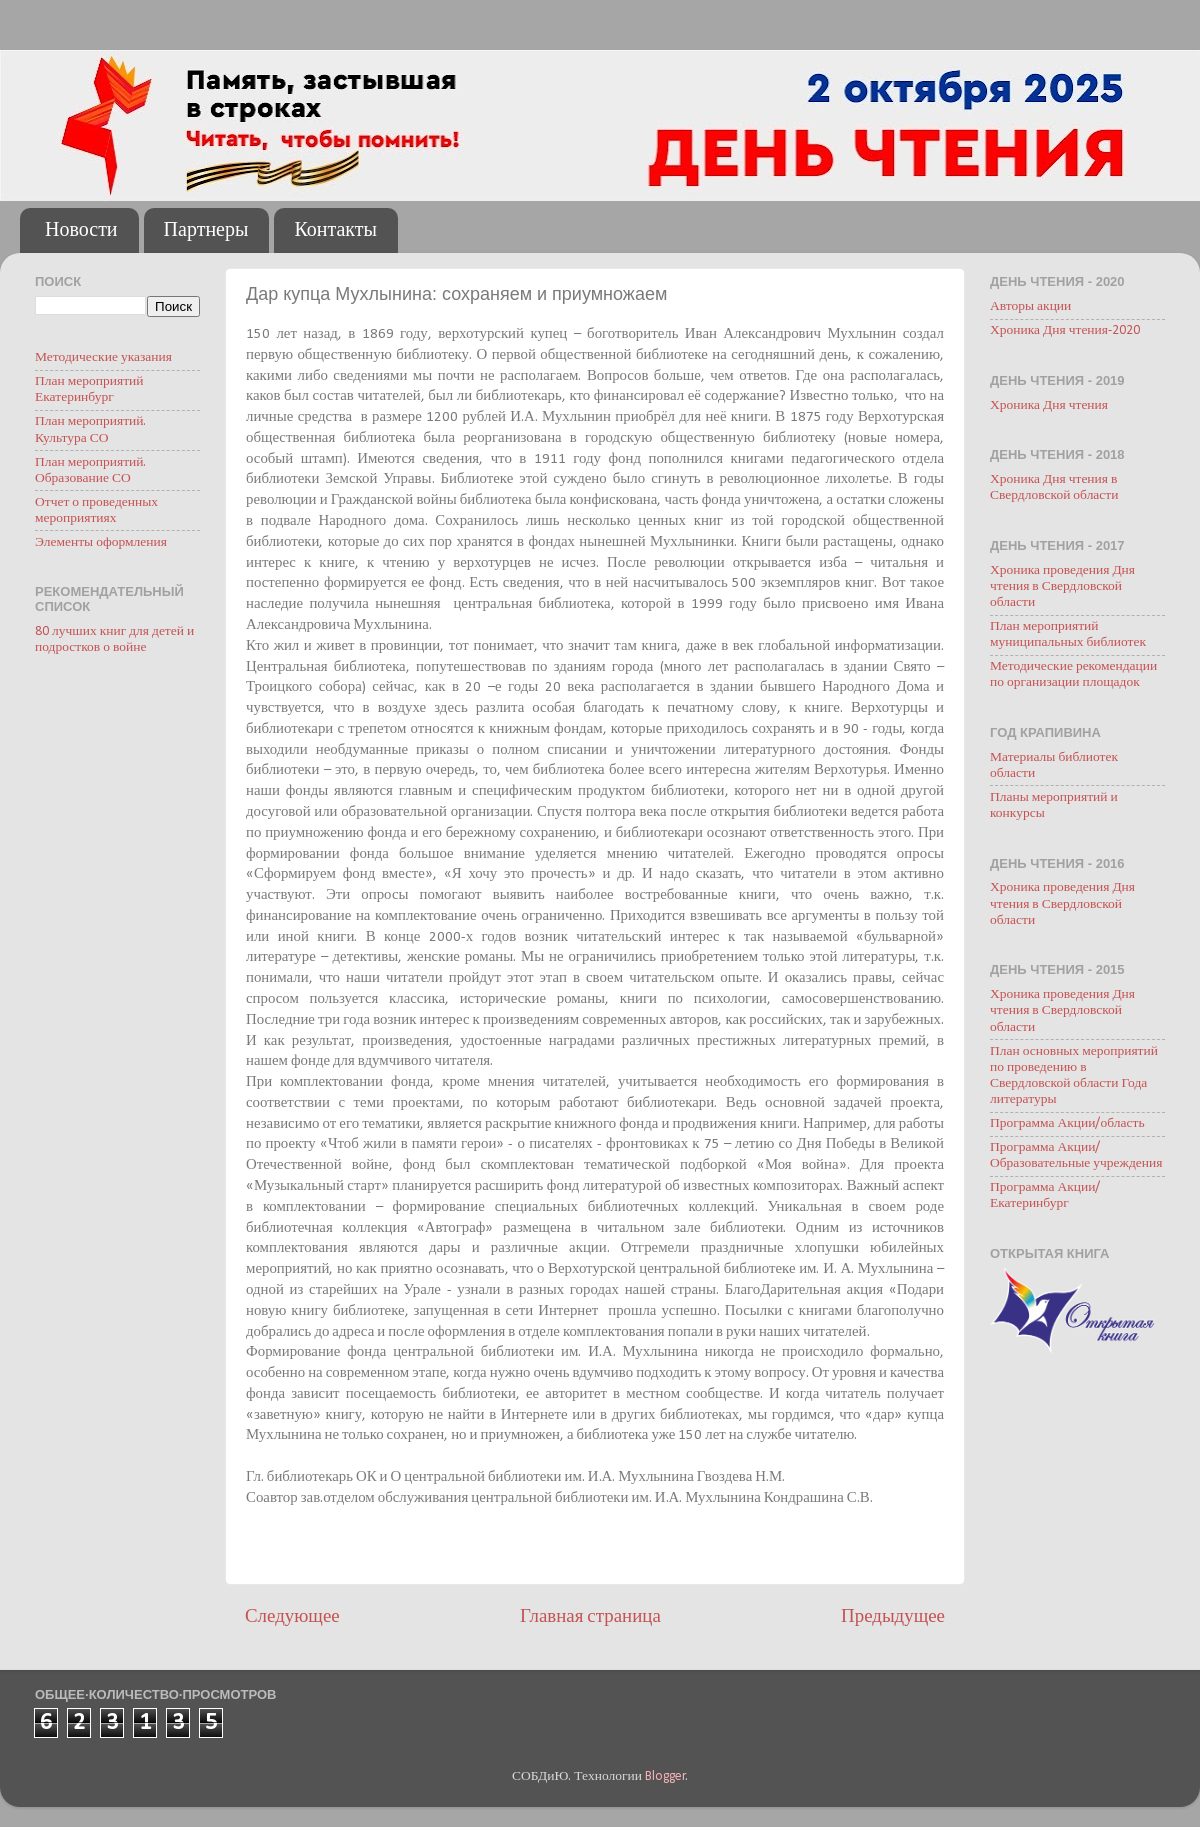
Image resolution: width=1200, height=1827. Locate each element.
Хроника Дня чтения (1049, 405)
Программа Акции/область (1067, 1123)
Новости (81, 231)
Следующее (292, 1617)
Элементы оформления (101, 542)
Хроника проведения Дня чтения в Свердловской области (1062, 586)
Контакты (335, 231)
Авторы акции (1030, 306)
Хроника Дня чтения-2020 (1065, 330)
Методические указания (103, 357)
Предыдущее (893, 1617)
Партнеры (206, 231)
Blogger (665, 1776)
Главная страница (590, 1617)
